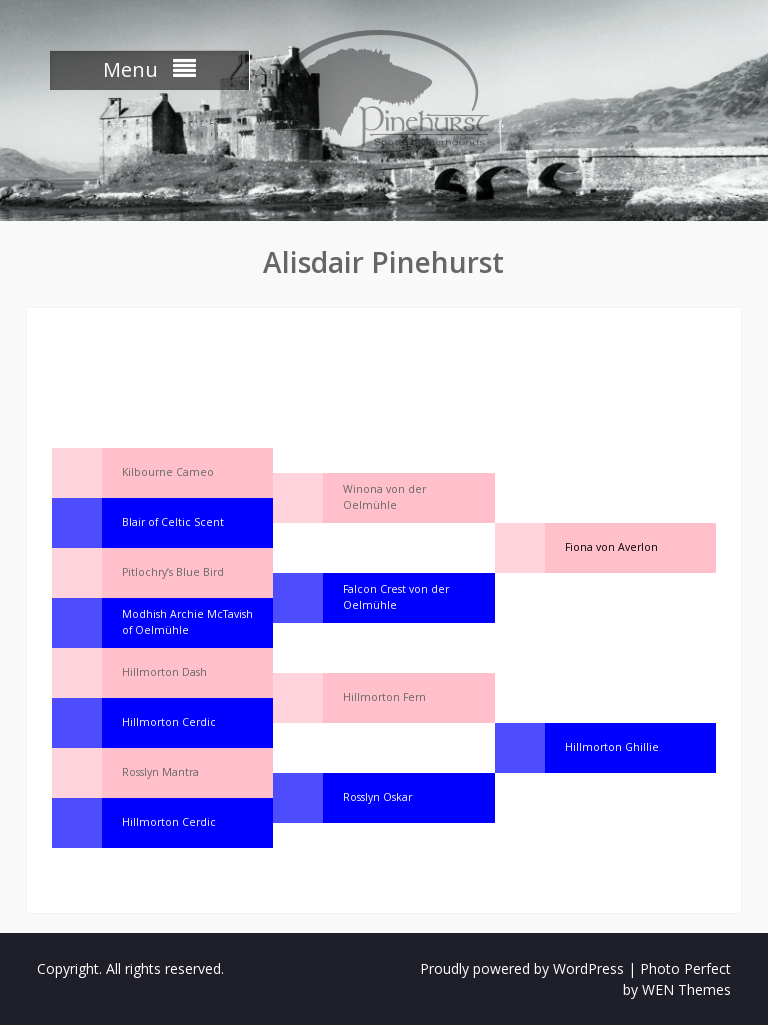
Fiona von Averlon (611, 547)
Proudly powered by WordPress (522, 968)
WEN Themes (686, 989)
